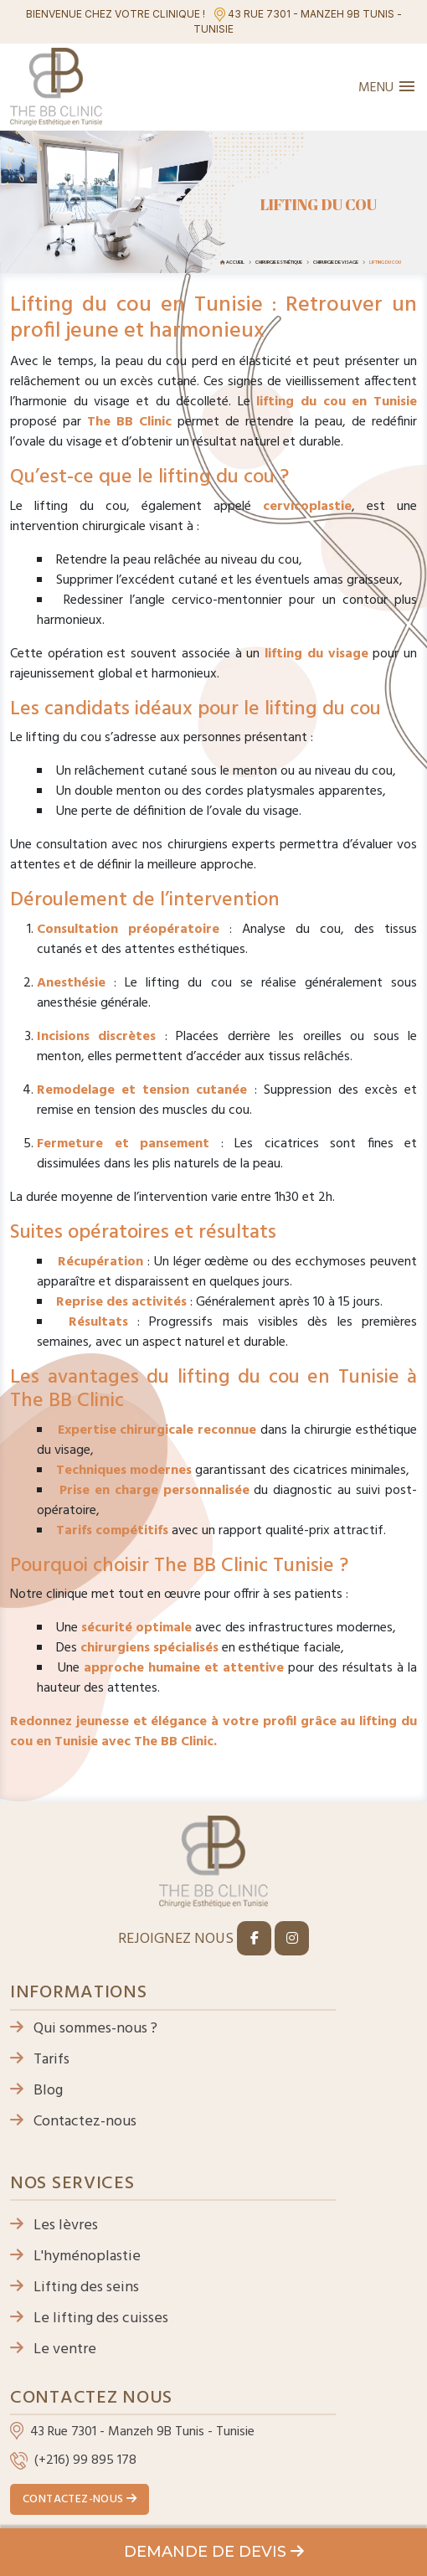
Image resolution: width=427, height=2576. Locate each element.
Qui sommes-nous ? (83, 2029)
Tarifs (39, 2060)
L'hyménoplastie (75, 2256)
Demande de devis (214, 2552)
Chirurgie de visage (335, 262)
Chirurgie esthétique (278, 262)
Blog (36, 2091)
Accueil (235, 262)
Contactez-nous (73, 2122)
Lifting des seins (74, 2287)
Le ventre (53, 2349)
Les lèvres (54, 2225)
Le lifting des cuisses (89, 2318)
